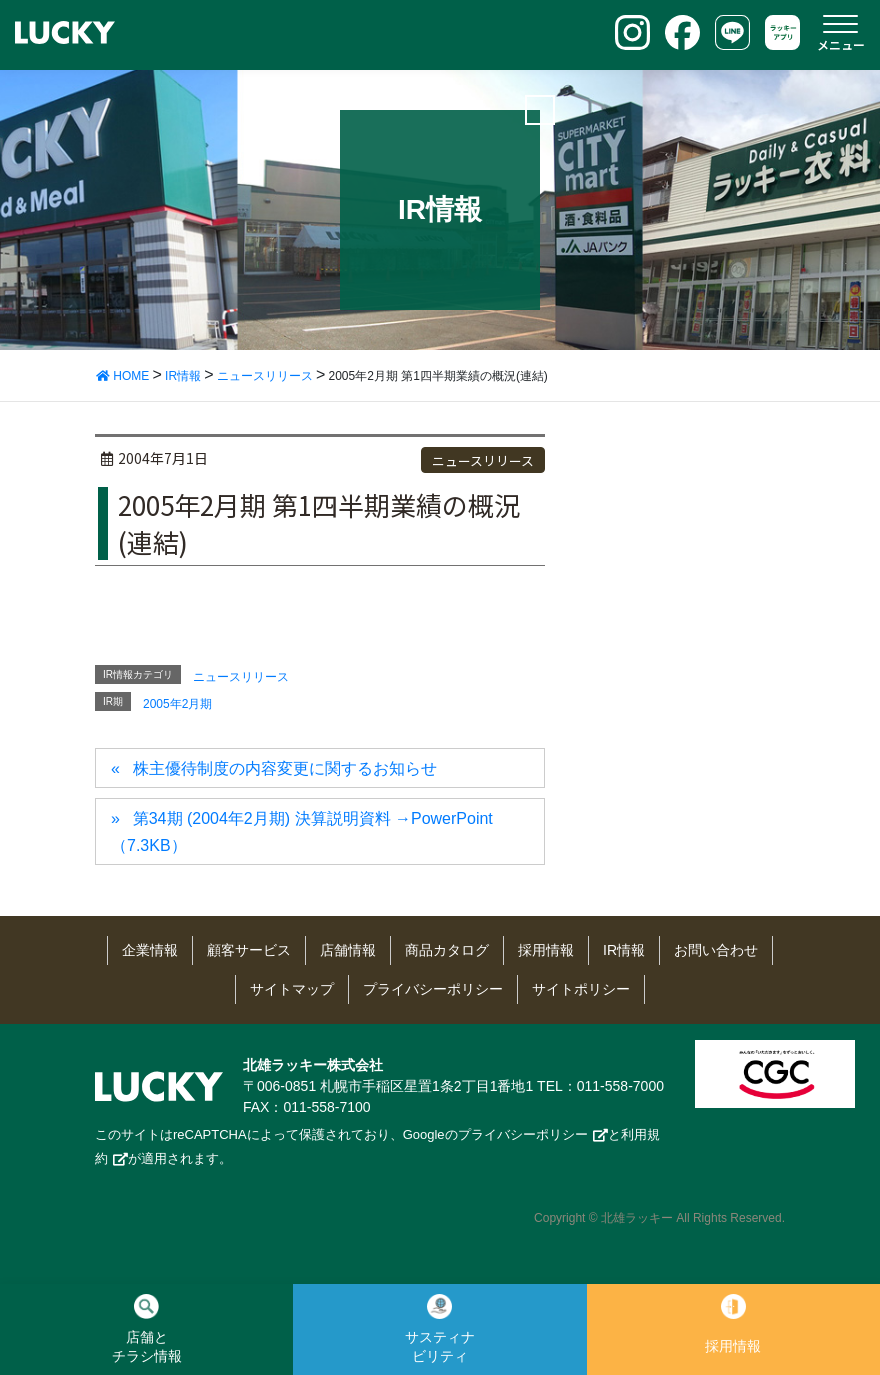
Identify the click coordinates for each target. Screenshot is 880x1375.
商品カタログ (447, 950)
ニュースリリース (483, 460)
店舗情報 (348, 950)
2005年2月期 (177, 704)
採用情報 (546, 950)
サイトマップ (292, 989)
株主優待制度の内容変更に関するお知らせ (285, 768)
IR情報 (624, 950)
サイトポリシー (581, 989)
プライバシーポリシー (433, 989)
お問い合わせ (716, 950)
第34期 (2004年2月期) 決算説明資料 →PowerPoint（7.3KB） (302, 831)
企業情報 (150, 950)
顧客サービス (249, 950)
